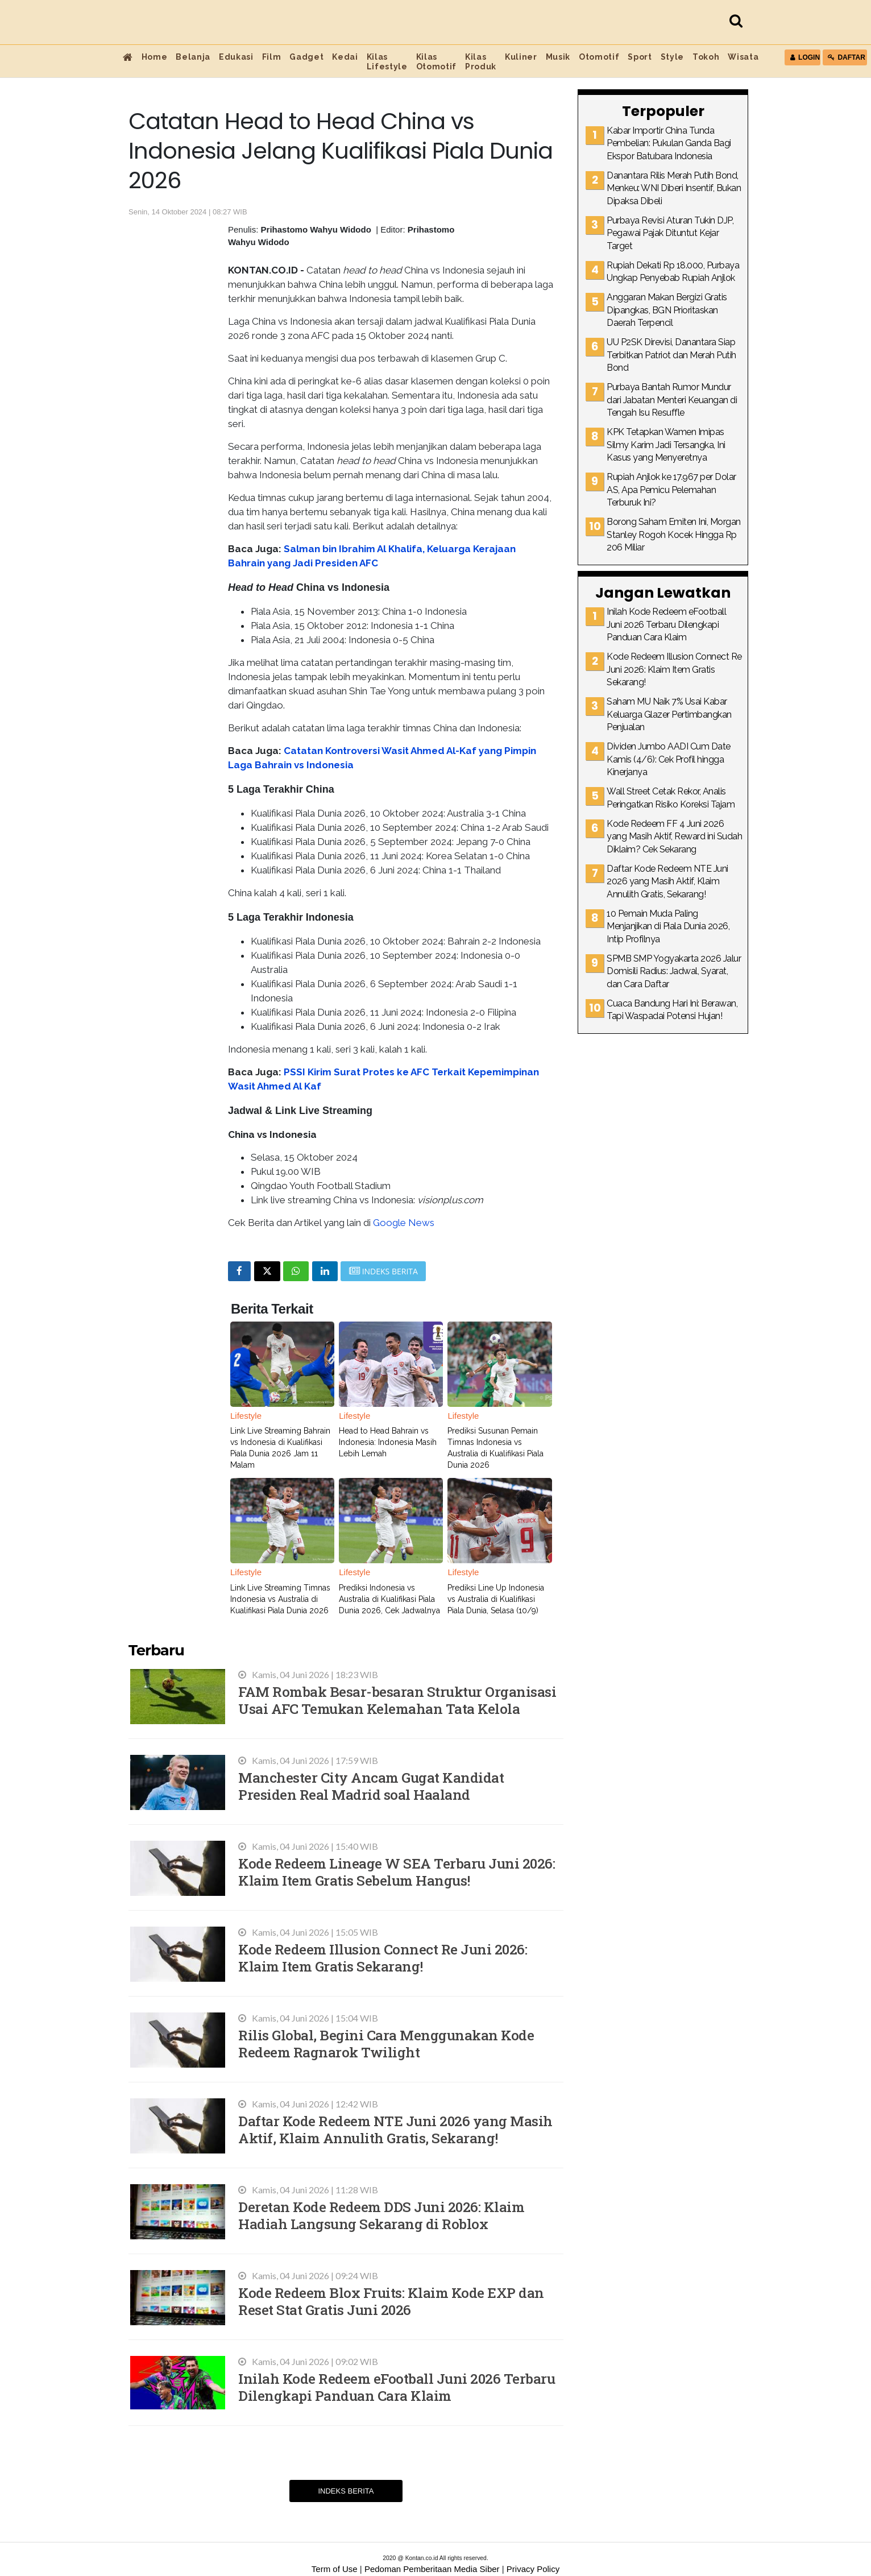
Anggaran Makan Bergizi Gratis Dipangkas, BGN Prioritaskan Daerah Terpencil (667, 310)
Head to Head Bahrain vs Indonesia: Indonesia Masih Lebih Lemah (388, 1442)
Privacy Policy (533, 2569)
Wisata (743, 56)
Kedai (345, 56)
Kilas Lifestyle (387, 61)
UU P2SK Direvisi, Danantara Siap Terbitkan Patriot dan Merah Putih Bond (671, 355)
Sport (640, 56)
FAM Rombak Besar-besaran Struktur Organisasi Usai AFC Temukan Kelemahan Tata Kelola (397, 1700)
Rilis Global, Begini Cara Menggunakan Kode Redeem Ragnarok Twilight (386, 2043)
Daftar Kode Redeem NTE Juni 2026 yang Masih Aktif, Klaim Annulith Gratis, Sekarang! (395, 2129)
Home (155, 56)
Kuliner (521, 56)
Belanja (193, 56)
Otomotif (599, 56)
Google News (403, 1222)
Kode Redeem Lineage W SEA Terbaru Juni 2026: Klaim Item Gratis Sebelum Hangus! (396, 1872)
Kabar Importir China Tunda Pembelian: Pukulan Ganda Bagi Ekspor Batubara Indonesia (669, 143)
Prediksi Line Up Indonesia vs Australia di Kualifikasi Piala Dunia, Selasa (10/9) (495, 1599)
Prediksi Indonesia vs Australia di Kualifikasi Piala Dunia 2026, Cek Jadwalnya (389, 1599)
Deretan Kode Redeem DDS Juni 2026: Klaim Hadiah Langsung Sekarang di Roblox (381, 2215)
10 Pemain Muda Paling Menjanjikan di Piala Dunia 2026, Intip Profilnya (668, 926)
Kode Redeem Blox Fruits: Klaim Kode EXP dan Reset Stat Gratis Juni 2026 (391, 2301)
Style (672, 56)
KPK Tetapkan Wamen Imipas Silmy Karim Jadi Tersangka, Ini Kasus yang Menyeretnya (666, 444)
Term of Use (335, 2569)
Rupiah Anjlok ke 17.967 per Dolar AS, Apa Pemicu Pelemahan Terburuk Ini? (671, 489)
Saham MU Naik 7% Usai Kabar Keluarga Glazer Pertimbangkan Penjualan (669, 714)
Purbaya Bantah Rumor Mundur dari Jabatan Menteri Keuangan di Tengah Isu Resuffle (672, 400)
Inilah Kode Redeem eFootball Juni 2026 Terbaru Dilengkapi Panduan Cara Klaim (396, 2387)
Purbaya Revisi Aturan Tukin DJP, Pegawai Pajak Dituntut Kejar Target (670, 233)
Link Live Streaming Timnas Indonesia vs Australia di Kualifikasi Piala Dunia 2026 (280, 1599)
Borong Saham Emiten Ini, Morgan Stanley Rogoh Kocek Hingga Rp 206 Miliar (674, 534)
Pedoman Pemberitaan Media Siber (432, 2569)
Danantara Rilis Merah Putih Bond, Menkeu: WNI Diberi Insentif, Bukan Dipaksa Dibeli (674, 188)
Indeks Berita (346, 2491)
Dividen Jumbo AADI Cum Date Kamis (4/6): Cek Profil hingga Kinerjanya (669, 759)
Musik (558, 56)
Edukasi (236, 56)
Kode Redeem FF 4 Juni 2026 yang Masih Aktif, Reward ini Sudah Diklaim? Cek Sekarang (674, 836)
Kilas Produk (480, 61)
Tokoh (705, 56)
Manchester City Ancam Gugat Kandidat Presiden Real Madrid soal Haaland (371, 1786)
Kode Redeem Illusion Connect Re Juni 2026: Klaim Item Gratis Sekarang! (382, 1958)
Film (271, 56)
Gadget (306, 56)
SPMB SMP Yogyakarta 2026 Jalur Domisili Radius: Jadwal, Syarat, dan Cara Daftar (674, 971)
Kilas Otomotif (436, 61)
